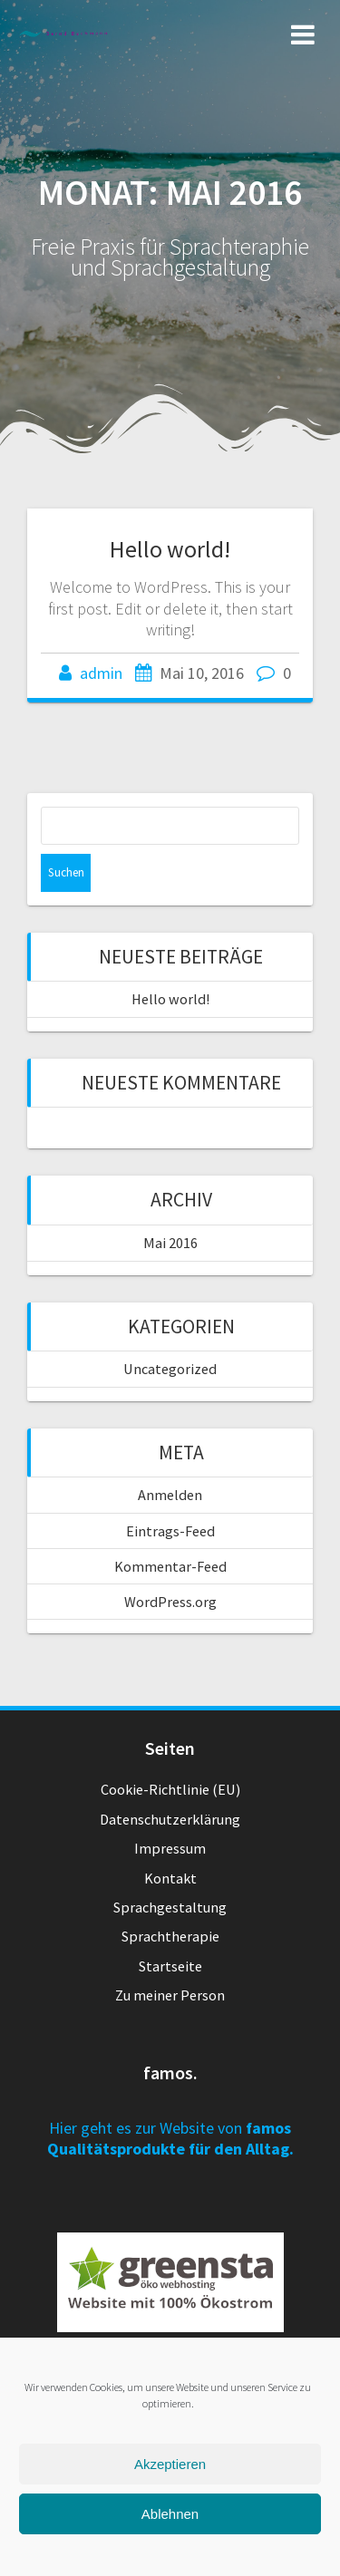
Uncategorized (170, 1369)
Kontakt (170, 1878)
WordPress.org (170, 1602)
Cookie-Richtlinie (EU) (170, 1789)
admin (101, 673)
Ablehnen (170, 2514)
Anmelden (170, 1495)
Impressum (170, 1848)
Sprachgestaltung (170, 1907)
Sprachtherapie (170, 1936)
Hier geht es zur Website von (170, 2138)
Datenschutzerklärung (170, 1819)
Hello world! (170, 549)
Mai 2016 (170, 1243)
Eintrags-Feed (170, 1531)
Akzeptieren (170, 2464)
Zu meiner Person (170, 1995)
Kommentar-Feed (170, 1566)
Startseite (170, 1966)
